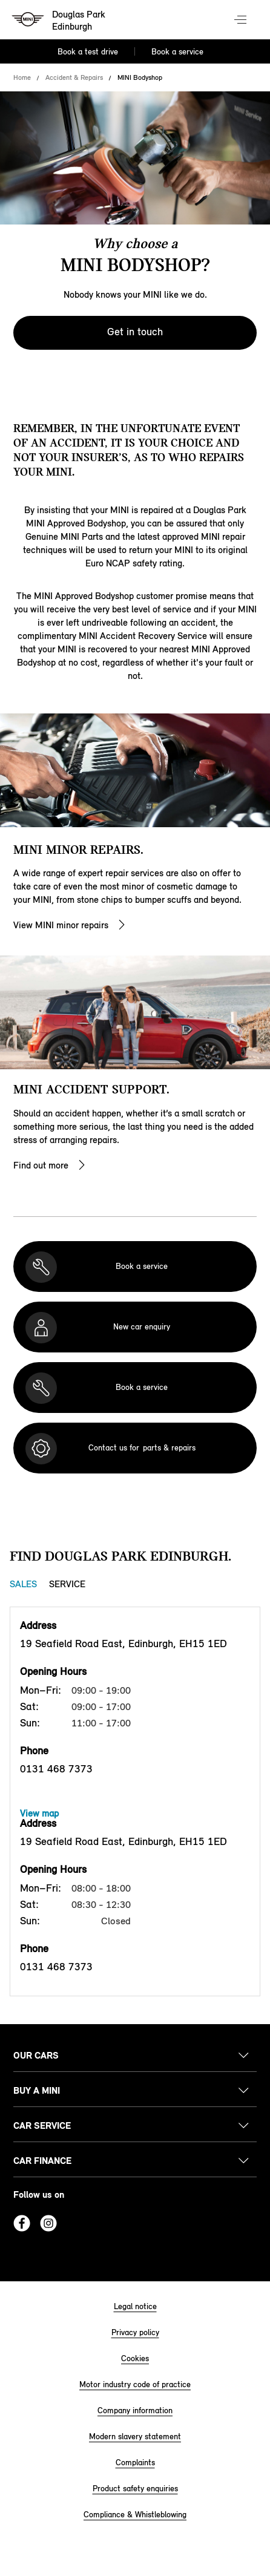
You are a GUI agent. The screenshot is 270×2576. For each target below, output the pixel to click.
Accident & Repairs (74, 77)
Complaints (135, 2462)
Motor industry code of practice (135, 2384)
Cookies (135, 2358)
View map (39, 1813)
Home (22, 77)
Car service (42, 2125)
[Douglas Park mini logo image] (59, 21)
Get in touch (135, 331)
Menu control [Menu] (241, 20)
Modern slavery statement (135, 2436)
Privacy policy (135, 2332)
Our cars (36, 2055)
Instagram (48, 2223)
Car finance (42, 2160)
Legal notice (135, 2306)
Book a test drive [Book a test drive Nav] (88, 52)
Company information (135, 2410)
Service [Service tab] (67, 1584)
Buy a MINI (36, 2090)
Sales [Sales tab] (23, 1584)
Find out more (40, 1165)
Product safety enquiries (135, 2488)
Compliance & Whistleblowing (135, 2514)
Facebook (21, 2223)
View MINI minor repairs (60, 925)
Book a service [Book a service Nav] (177, 52)
